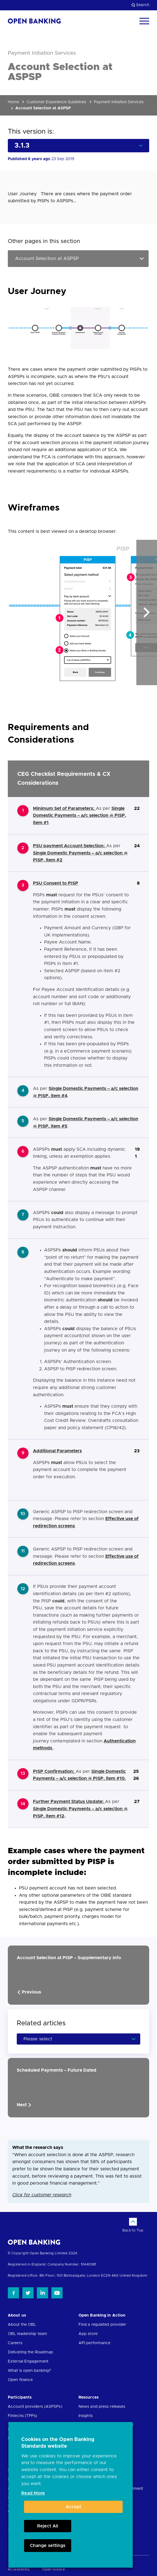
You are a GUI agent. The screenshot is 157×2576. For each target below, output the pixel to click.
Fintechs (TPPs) (22, 2416)
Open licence (53, 2569)
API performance (94, 2343)
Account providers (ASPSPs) (35, 2407)
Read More (33, 2493)
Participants (20, 2397)
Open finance (20, 2380)
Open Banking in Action (101, 2315)
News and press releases (101, 2407)
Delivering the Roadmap (30, 2352)
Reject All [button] (47, 2526)
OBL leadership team (27, 2334)
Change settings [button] (47, 2545)
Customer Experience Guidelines (56, 102)
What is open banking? (29, 2371)
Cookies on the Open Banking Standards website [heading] (57, 2443)
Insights (85, 2416)
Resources (88, 2397)
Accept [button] (73, 2507)
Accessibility (19, 2569)
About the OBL (22, 2325)
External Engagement (28, 2361)
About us (17, 2315)
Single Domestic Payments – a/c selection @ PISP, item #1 (79, 815)
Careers (15, 2343)
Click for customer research (41, 2195)
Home (13, 102)
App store (87, 2334)
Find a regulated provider (102, 2325)
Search (140, 5)
